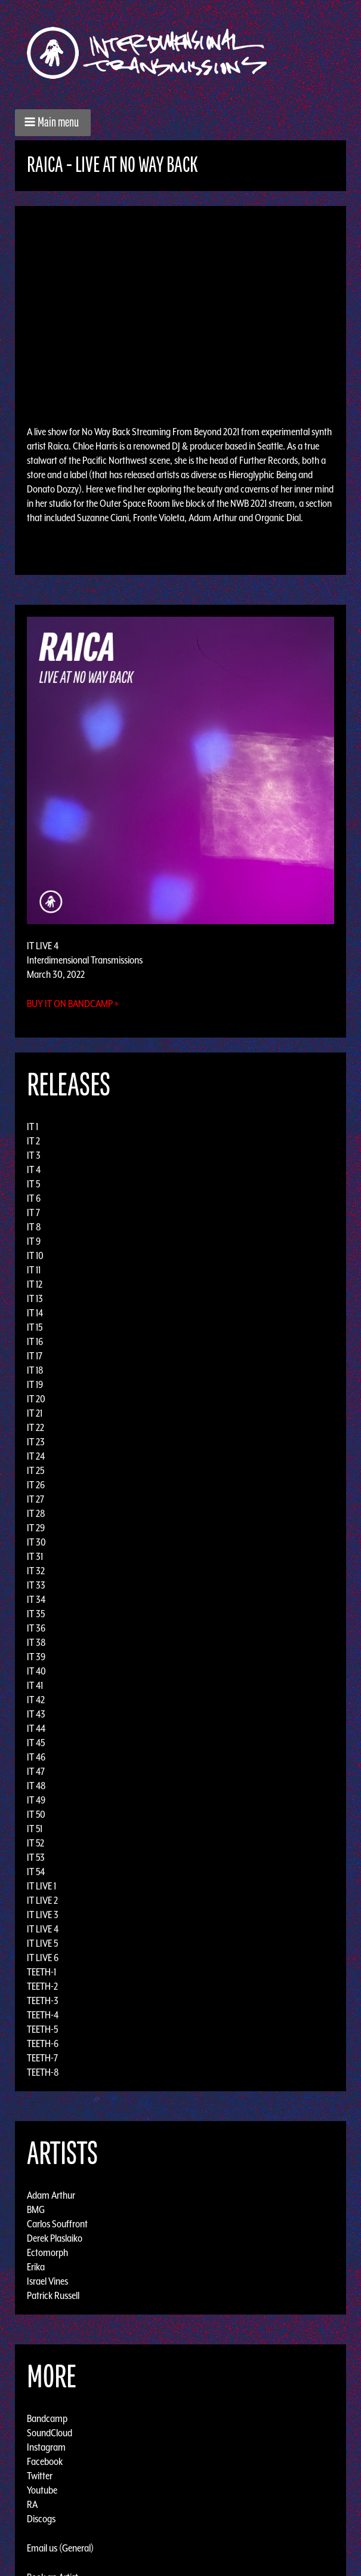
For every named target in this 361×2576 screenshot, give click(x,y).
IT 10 (35, 1255)
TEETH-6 (42, 2043)
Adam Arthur (51, 2195)
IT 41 (35, 1685)
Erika (36, 2267)
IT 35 (36, 1614)
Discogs (41, 2519)
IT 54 (36, 1872)
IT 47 (36, 1771)
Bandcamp (47, 2418)
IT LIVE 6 (42, 1957)
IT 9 (34, 1241)
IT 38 (36, 1642)
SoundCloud (49, 2433)
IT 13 (35, 1298)
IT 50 (36, 1814)
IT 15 (34, 1327)
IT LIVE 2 (42, 1900)
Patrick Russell (53, 2295)
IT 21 (34, 1413)
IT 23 (36, 1442)
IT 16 (35, 1341)
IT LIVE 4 (42, 1929)
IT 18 (35, 1370)
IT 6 (34, 1198)
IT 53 (36, 1857)
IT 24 (36, 1456)
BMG (36, 2209)
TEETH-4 (42, 2015)
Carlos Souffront (57, 2224)
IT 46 (36, 1757)
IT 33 (36, 1585)
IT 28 (36, 1513)
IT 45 (36, 1743)
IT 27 (35, 1499)
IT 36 (36, 1628)
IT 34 (36, 1599)
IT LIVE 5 (42, 1943)
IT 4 (34, 1169)
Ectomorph (47, 2252)
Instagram (46, 2447)
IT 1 (32, 1126)
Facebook (45, 2461)
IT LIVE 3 (42, 1915)
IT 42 (36, 1700)
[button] (53, 122)
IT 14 (35, 1313)
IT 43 (36, 1714)
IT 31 (35, 1556)
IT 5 (33, 1184)
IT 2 (33, 1141)
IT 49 (36, 1800)
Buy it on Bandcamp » (73, 1004)
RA (32, 2504)
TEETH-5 (42, 2029)
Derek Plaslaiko (54, 2238)
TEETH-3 (42, 2000)
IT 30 (36, 1542)
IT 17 (34, 1356)
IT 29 (36, 1528)
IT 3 (34, 1155)
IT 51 (34, 1829)
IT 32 (36, 1571)
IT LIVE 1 (41, 1886)
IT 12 (34, 1284)
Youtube (42, 2490)
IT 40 (36, 1671)
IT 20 (36, 1399)
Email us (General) (60, 2548)
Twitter (40, 2476)
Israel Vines (47, 2281)
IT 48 (36, 1786)
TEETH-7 (42, 2058)
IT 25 (35, 1470)
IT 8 (34, 1227)
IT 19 (35, 1384)
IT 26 (36, 1485)
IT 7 (33, 1212)
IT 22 (35, 1427)
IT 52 (35, 1843)
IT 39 (36, 1657)
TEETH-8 (43, 2072)
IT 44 (36, 1728)
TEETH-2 (42, 1986)
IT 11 (34, 1270)
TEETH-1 (41, 1972)
